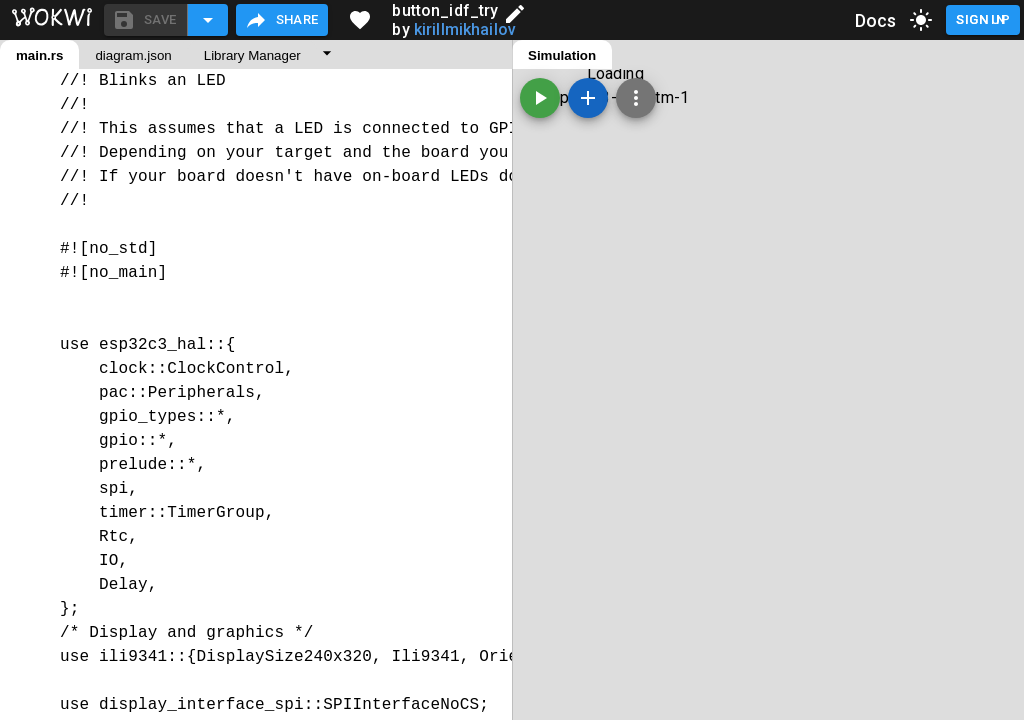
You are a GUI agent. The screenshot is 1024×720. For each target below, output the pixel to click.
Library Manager (252, 55)
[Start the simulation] (540, 98)
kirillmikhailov (465, 29)
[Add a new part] (588, 98)
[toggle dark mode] (921, 20)
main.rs (39, 55)
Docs (876, 20)
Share (281, 20)
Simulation (562, 55)
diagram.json (133, 55)
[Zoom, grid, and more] (636, 98)
